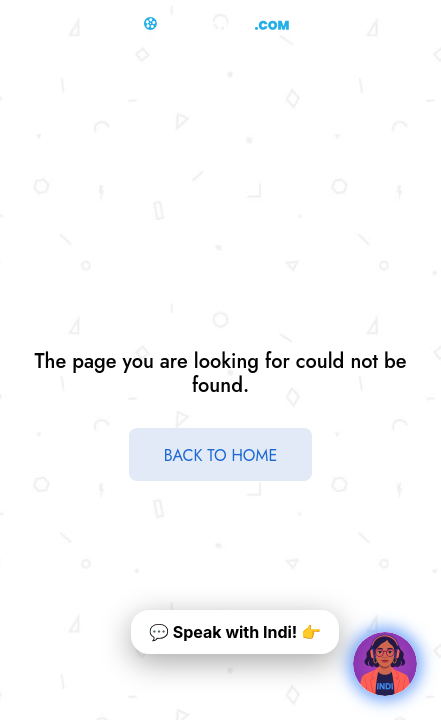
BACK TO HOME (221, 455)
